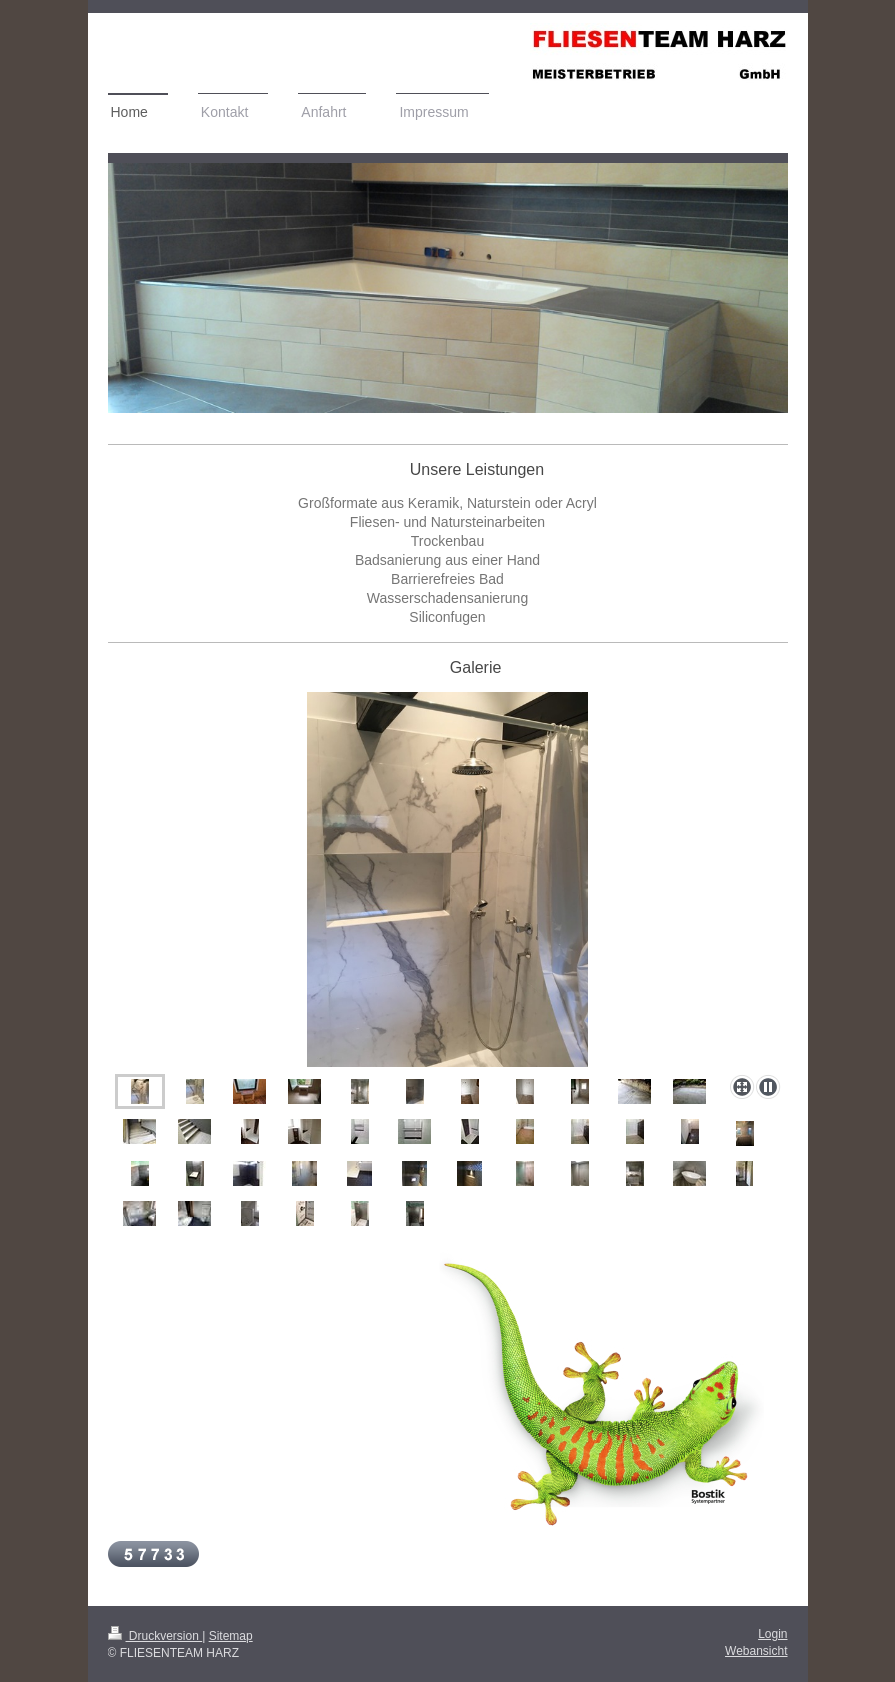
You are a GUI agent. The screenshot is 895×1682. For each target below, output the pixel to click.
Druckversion (155, 1636)
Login (772, 1634)
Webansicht (756, 1651)
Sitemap (231, 1636)
